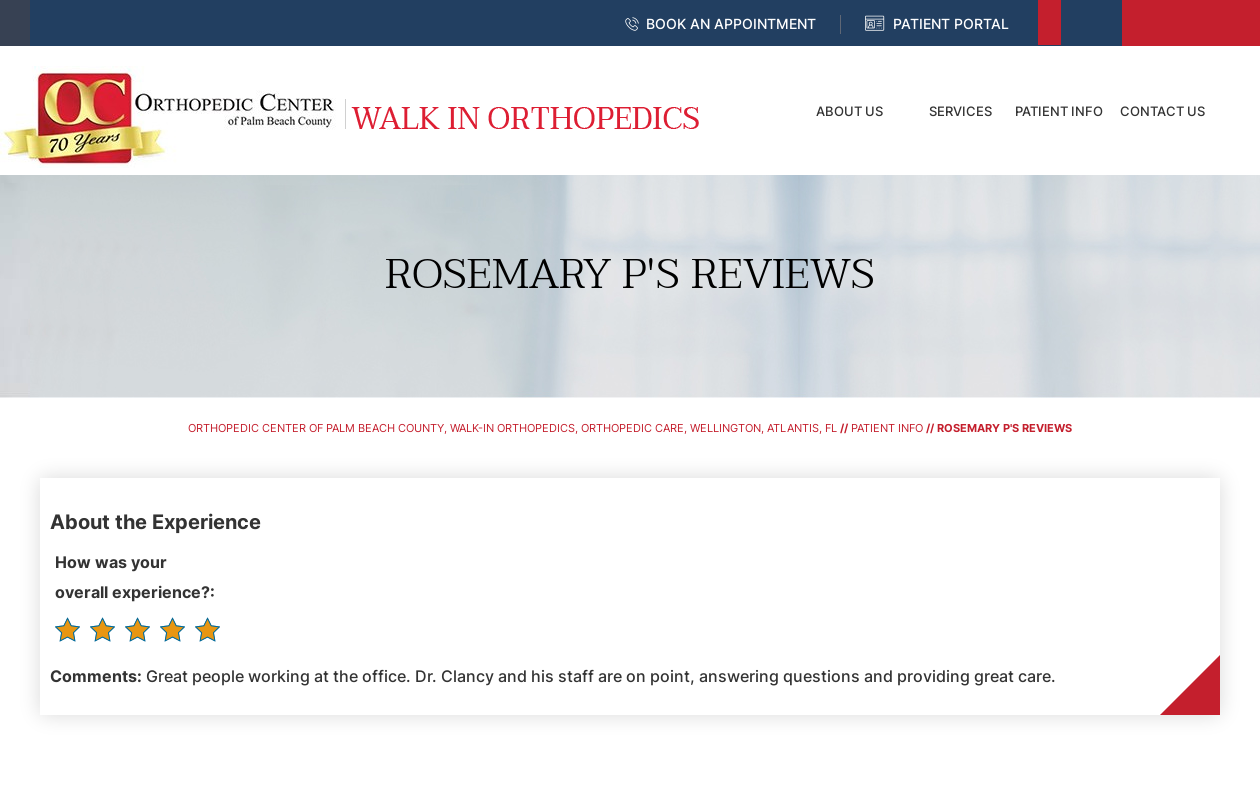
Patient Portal (951, 23)
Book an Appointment (731, 23)
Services (960, 111)
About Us (849, 111)
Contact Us (1162, 111)
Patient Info (1059, 111)
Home (755, 111)
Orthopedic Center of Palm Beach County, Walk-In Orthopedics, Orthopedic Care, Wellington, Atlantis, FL (512, 428)
